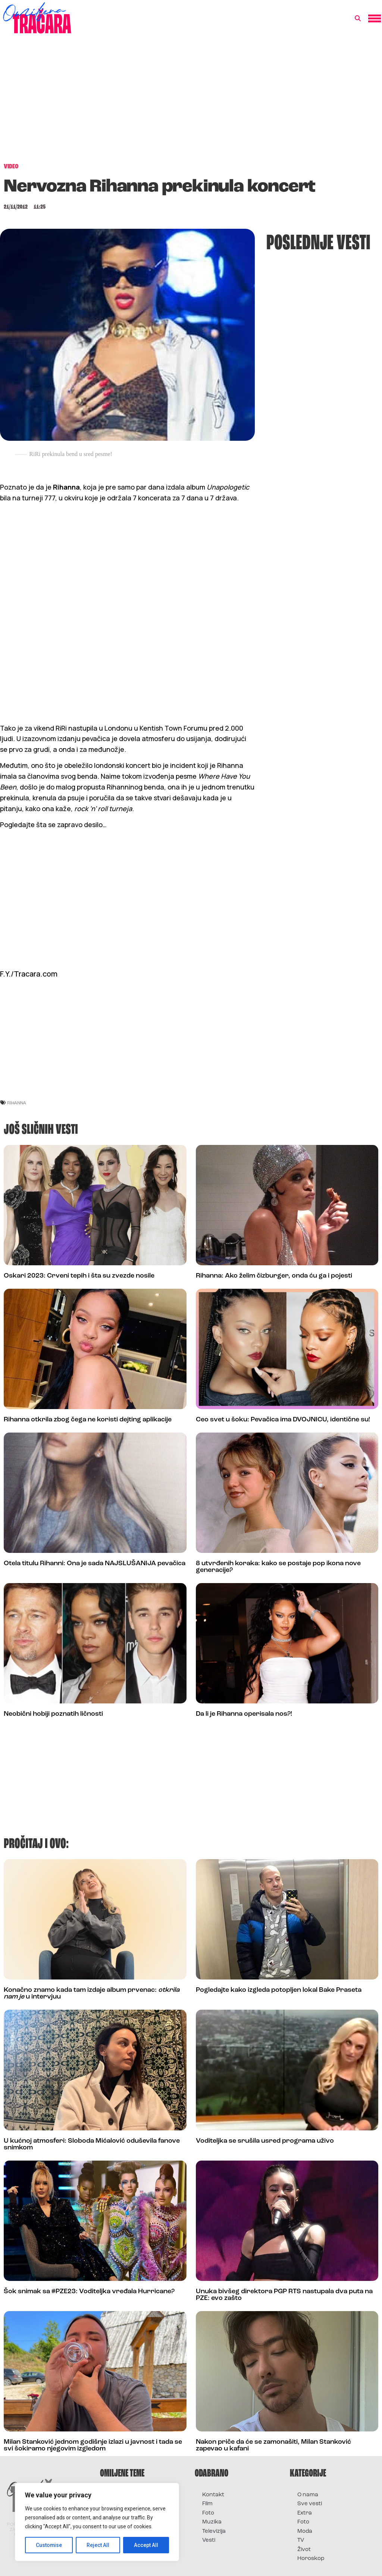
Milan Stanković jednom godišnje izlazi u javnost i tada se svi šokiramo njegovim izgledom (93, 2445)
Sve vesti (309, 2504)
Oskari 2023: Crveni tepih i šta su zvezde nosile (79, 1275)
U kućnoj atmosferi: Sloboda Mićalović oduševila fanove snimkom (92, 2144)
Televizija (214, 2531)
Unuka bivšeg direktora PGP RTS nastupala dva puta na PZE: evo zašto (284, 2295)
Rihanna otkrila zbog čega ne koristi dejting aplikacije (88, 1419)
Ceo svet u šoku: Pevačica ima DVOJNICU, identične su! (283, 1419)
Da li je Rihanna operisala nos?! (244, 1714)
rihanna (16, 1102)
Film (207, 2504)
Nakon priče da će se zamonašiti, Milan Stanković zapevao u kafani (273, 2445)
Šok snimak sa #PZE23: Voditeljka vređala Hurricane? (89, 2291)
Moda (304, 2531)
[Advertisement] (191, 102)
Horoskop (311, 2558)
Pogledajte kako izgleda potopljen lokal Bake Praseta (278, 1990)
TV (300, 2540)
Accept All (146, 2545)
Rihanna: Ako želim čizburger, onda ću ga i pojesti (274, 1275)
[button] (358, 18)
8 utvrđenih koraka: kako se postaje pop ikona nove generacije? (278, 1567)
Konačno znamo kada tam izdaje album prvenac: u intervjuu (91, 1993)
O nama (307, 2495)
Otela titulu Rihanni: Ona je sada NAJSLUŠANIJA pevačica (94, 1563)
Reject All (98, 2545)
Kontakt (213, 2495)
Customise (49, 2545)
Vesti (208, 2540)
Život (304, 2550)
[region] (97, 2522)
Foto (208, 2513)
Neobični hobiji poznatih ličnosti (53, 1714)
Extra (304, 2513)
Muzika (212, 2522)
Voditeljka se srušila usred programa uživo (265, 2141)
